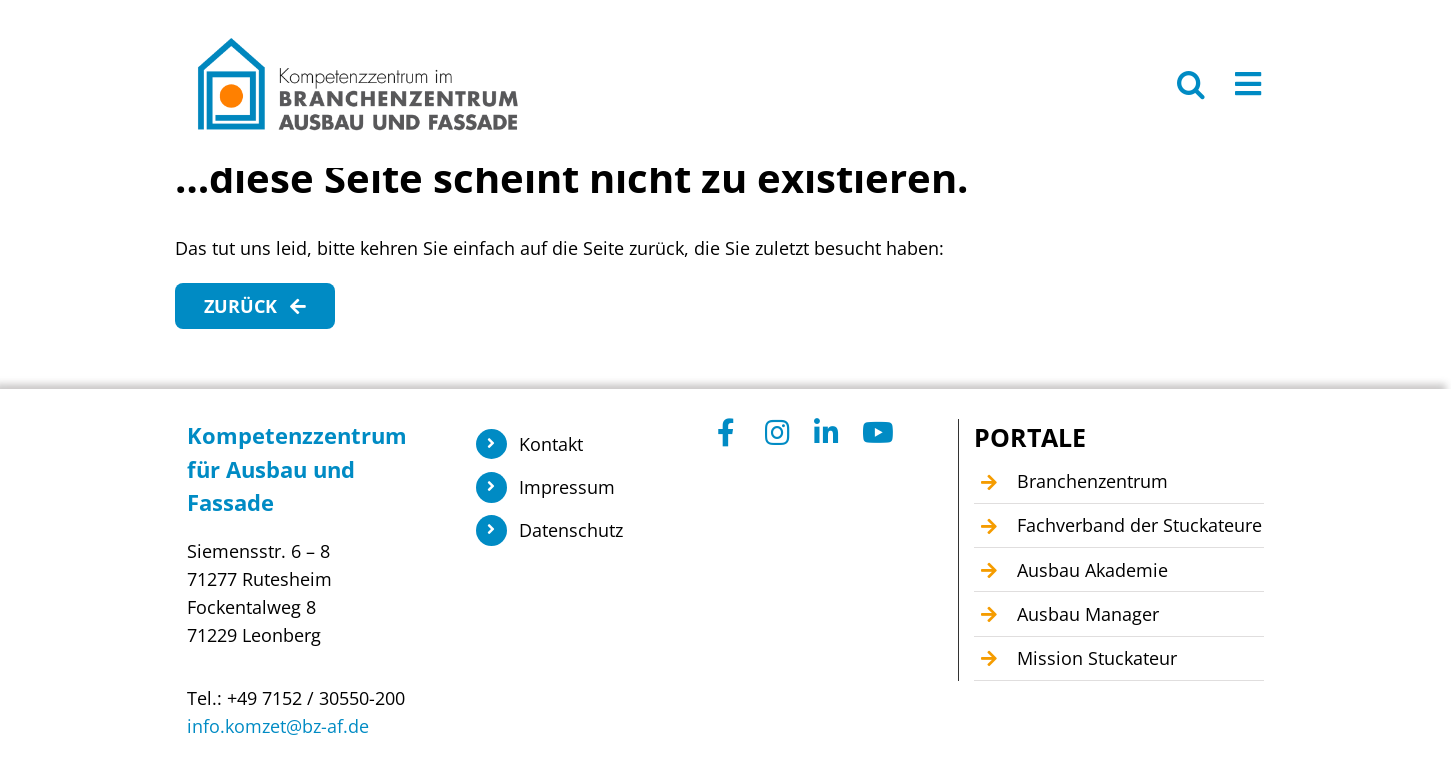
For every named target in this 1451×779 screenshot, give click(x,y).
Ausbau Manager (1088, 614)
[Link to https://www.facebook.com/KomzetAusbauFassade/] (730, 433)
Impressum (567, 487)
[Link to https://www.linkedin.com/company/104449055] (827, 433)
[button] (1191, 84)
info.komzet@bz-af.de (278, 726)
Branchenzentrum (1092, 481)
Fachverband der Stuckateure (1139, 525)
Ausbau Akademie (1092, 570)
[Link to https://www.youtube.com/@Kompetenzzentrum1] (875, 433)
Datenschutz (571, 530)
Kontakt (551, 444)
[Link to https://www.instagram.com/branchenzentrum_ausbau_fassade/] (778, 433)
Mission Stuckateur (1097, 658)
